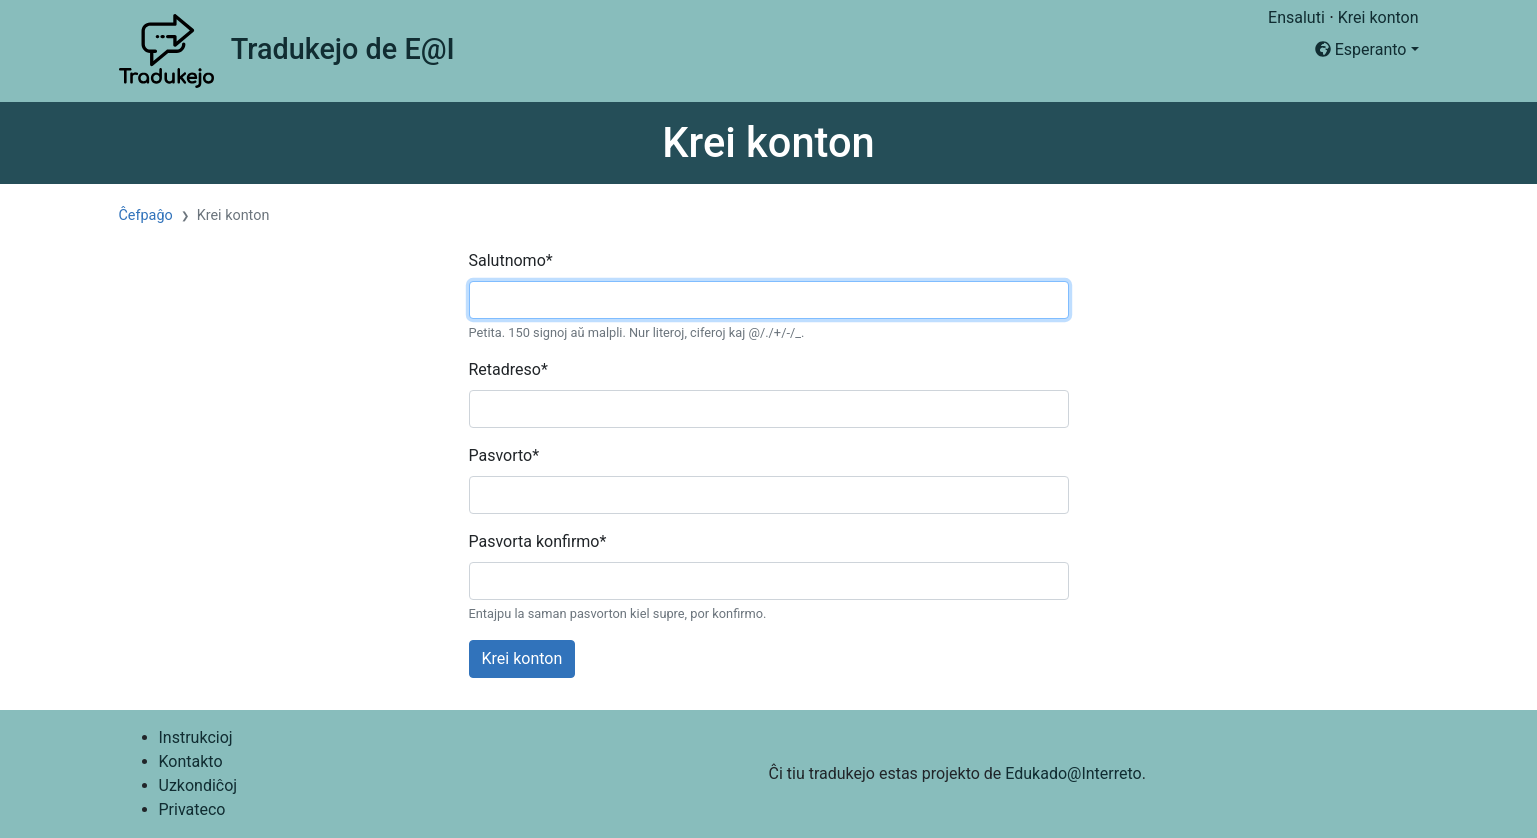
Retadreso (508, 369)
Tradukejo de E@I (343, 49)
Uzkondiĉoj (198, 785)
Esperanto (1361, 49)
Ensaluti (1296, 17)
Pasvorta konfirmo (538, 541)
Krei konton (1378, 17)
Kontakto (191, 761)
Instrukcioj (196, 737)
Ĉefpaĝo (146, 215)
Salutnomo (511, 260)
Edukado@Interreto (1073, 773)
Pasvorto (504, 455)
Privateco (192, 809)
